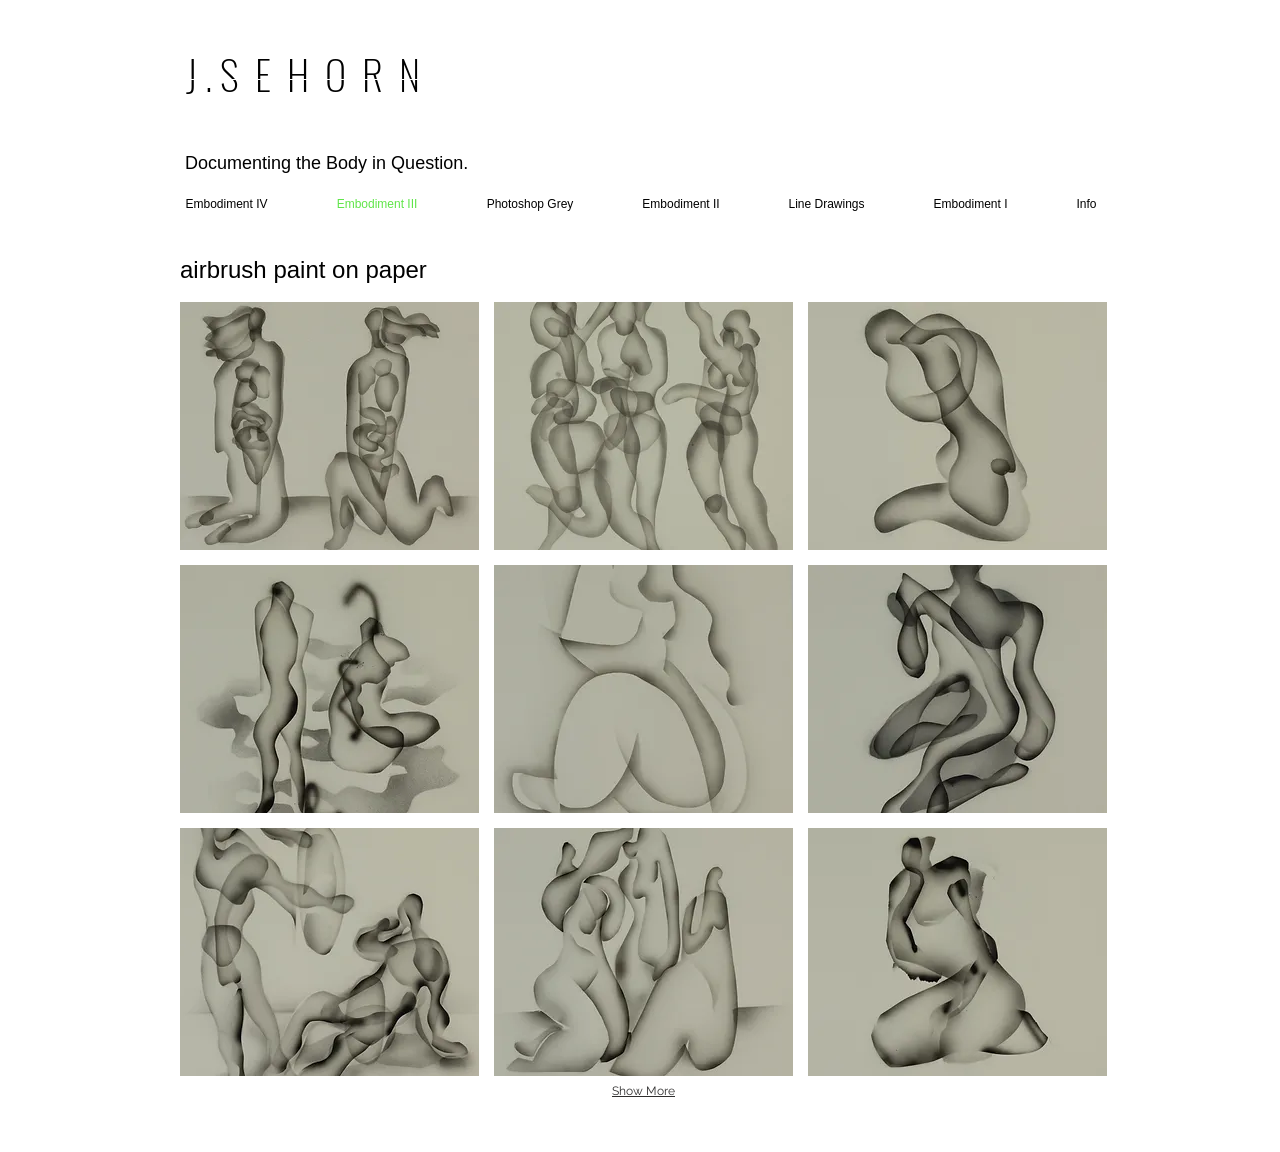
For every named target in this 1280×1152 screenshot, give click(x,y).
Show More (643, 1091)
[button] (329, 426)
